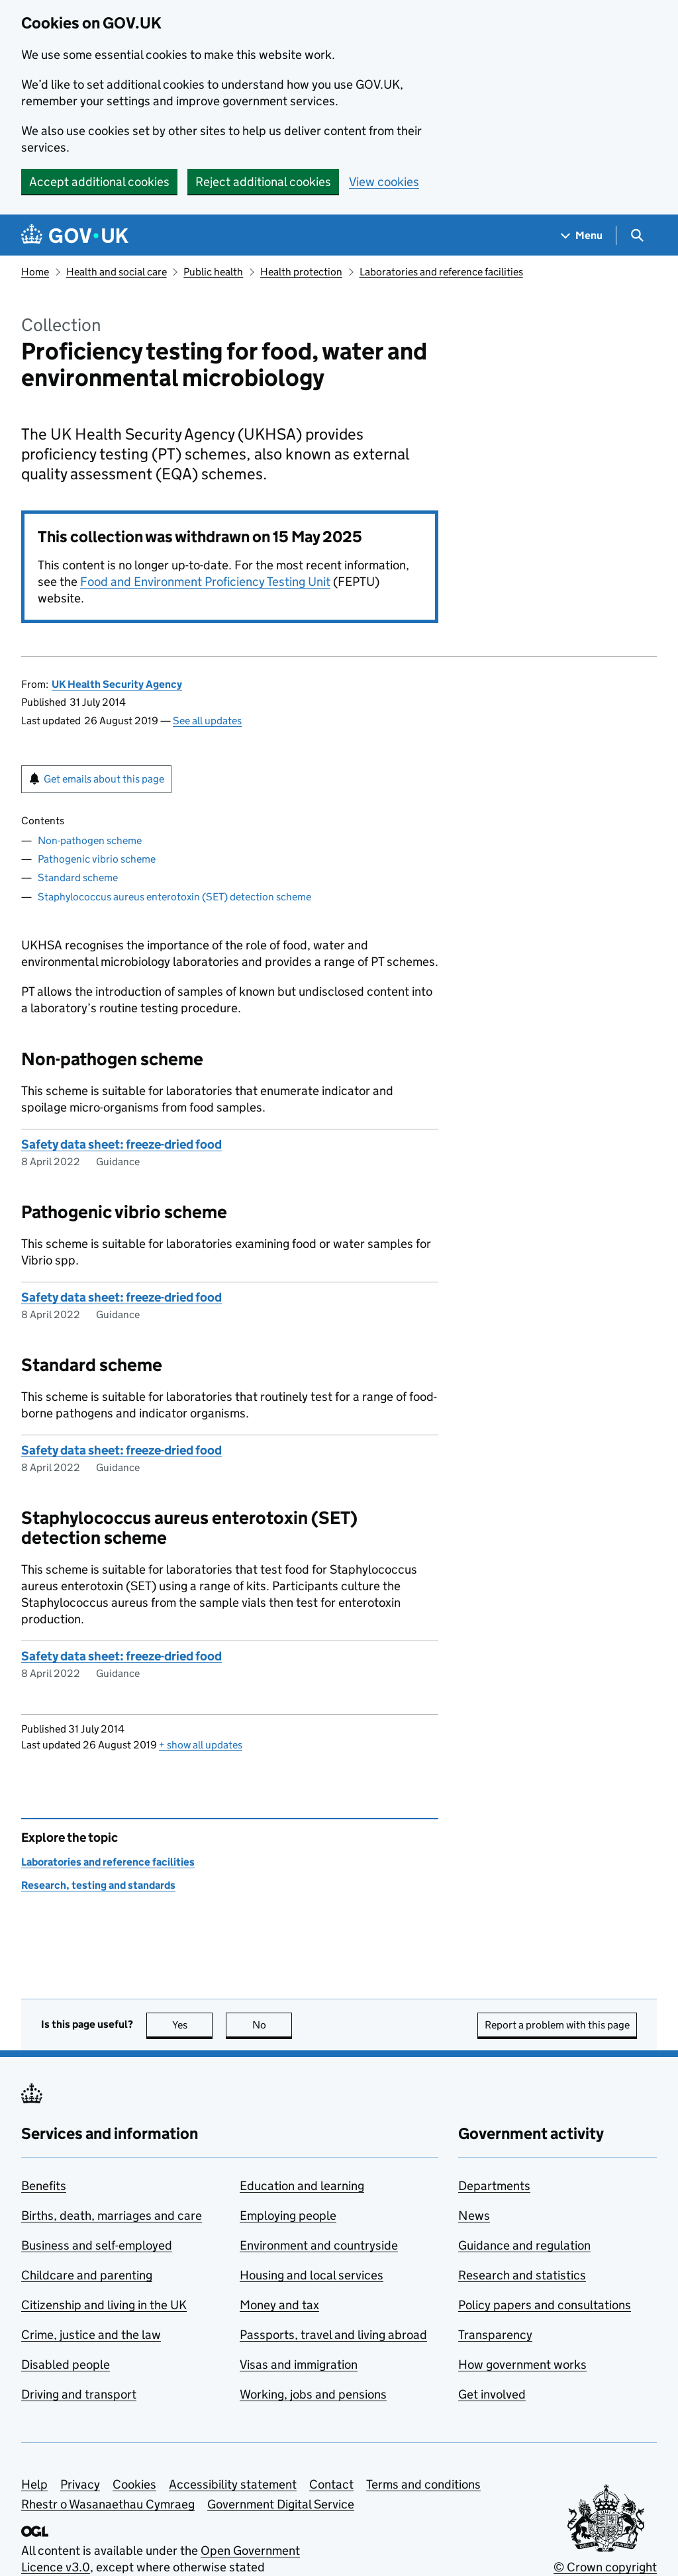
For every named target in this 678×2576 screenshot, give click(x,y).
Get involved (492, 2394)
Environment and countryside (319, 2245)
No (272, 2025)
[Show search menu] (636, 235)
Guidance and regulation (524, 2245)
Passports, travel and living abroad (333, 2334)
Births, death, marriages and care (111, 2215)
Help (34, 2484)
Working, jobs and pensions (313, 2394)
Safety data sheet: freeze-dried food (121, 1144)
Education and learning (302, 2185)
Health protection (301, 271)
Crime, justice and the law (91, 2334)
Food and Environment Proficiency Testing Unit (205, 581)
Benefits (43, 2185)
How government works (522, 2364)
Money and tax (279, 2305)
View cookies (384, 181)
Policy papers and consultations (544, 2305)
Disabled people (65, 2364)
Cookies (134, 2484)
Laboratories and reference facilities (441, 271)
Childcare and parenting (86, 2275)
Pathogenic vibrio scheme (97, 859)
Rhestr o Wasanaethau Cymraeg (108, 2504)
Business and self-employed (96, 2245)
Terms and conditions (423, 2484)
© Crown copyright (605, 2567)
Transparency (495, 2334)
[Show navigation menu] (582, 235)
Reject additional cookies (263, 181)
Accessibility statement (233, 2484)
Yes (192, 2025)
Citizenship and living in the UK (104, 2305)
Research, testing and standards (98, 1885)
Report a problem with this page (557, 2025)
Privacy (80, 2484)
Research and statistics (522, 2275)
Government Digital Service (280, 2504)
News (474, 2215)
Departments (494, 2185)
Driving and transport (78, 2394)
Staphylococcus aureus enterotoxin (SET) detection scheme (174, 896)
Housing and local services (311, 2275)
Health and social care (116, 271)
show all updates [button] (200, 1745)
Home (35, 271)
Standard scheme (78, 877)
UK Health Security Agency (117, 684)
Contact (331, 2484)
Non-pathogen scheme (90, 840)
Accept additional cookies (99, 181)
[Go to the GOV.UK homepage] (74, 235)
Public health (213, 271)
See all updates (207, 720)
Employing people (288, 2215)
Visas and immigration (299, 2364)
